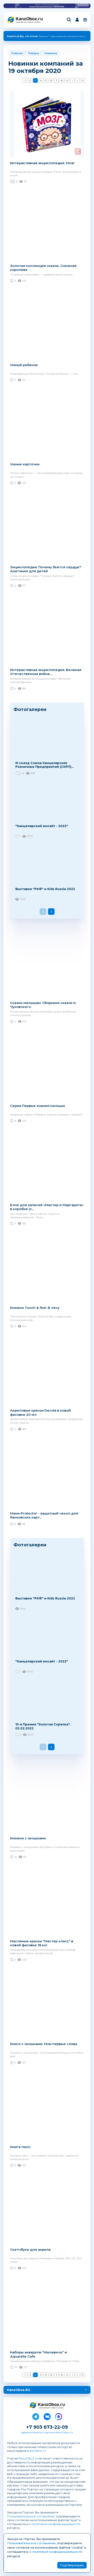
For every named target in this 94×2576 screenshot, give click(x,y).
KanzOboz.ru (36, 2450)
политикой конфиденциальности (56, 2524)
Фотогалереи (30, 709)
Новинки (50, 53)
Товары (33, 53)
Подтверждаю (72, 2565)
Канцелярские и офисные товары (28, 22)
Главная (17, 53)
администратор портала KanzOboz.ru (47, 2432)
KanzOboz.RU (18, 2390)
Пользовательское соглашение (31, 2516)
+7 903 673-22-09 (47, 2427)
